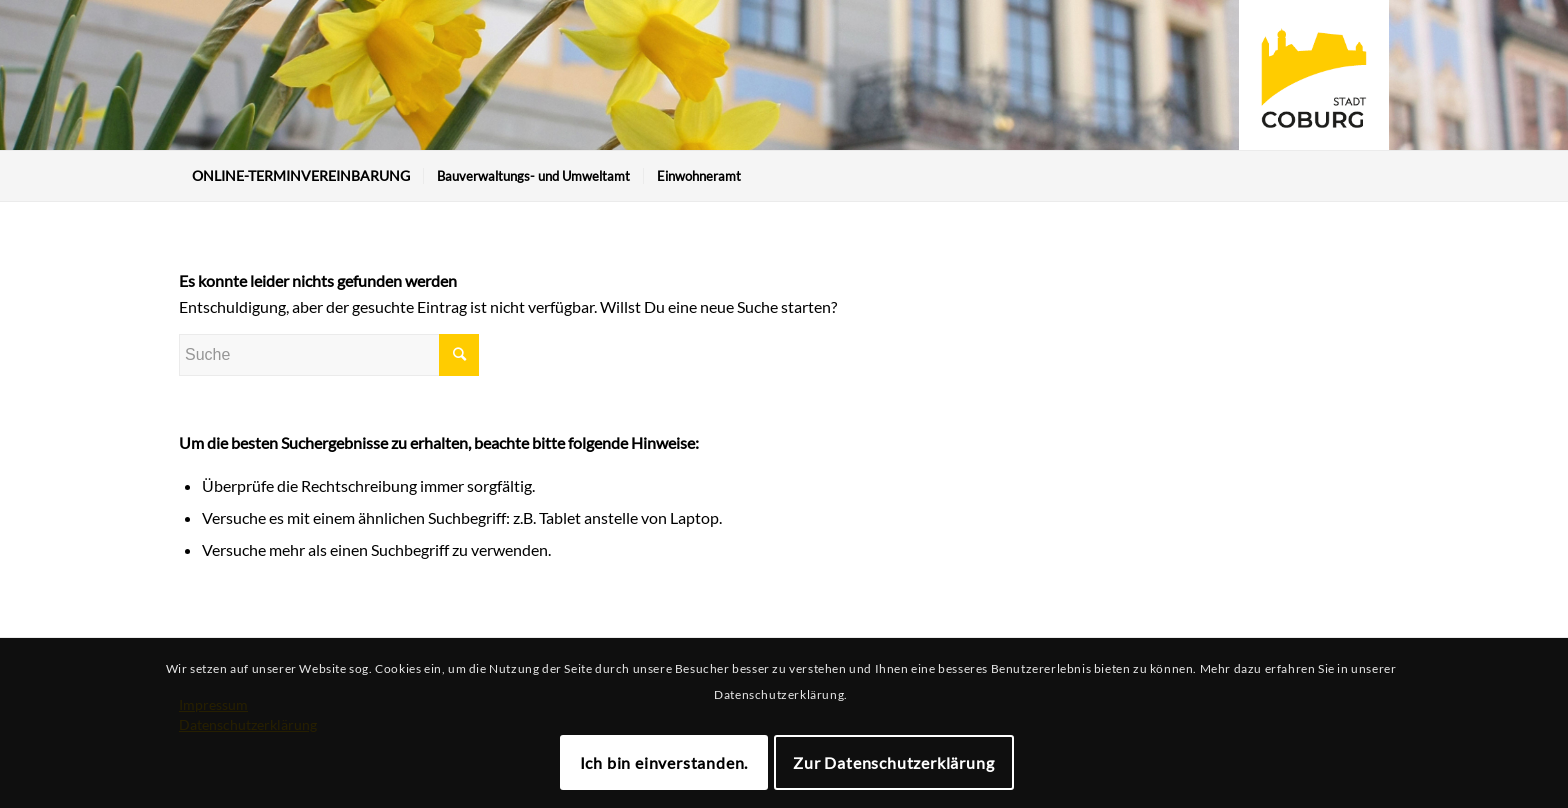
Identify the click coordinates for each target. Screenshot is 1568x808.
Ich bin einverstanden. (664, 762)
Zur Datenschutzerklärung (893, 762)
